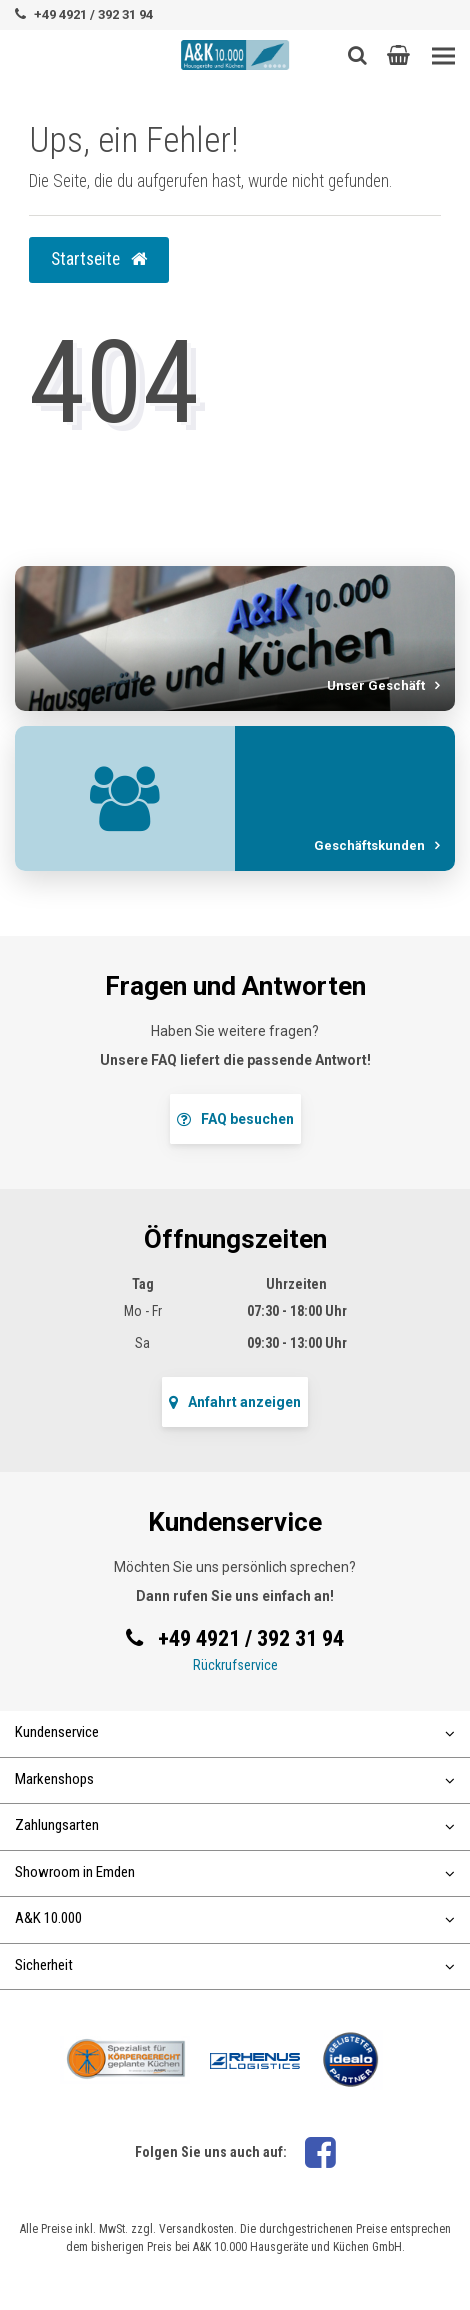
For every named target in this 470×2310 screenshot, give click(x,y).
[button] (398, 55)
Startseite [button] (99, 259)
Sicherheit (235, 1965)
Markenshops (235, 1779)
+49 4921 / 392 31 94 (93, 14)
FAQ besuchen (235, 1119)
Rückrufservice (235, 1665)
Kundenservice (235, 1732)
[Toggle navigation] (443, 56)
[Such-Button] (357, 55)
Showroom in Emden (235, 1872)
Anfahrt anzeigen (235, 1402)
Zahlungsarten (235, 1825)
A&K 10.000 (235, 1918)
